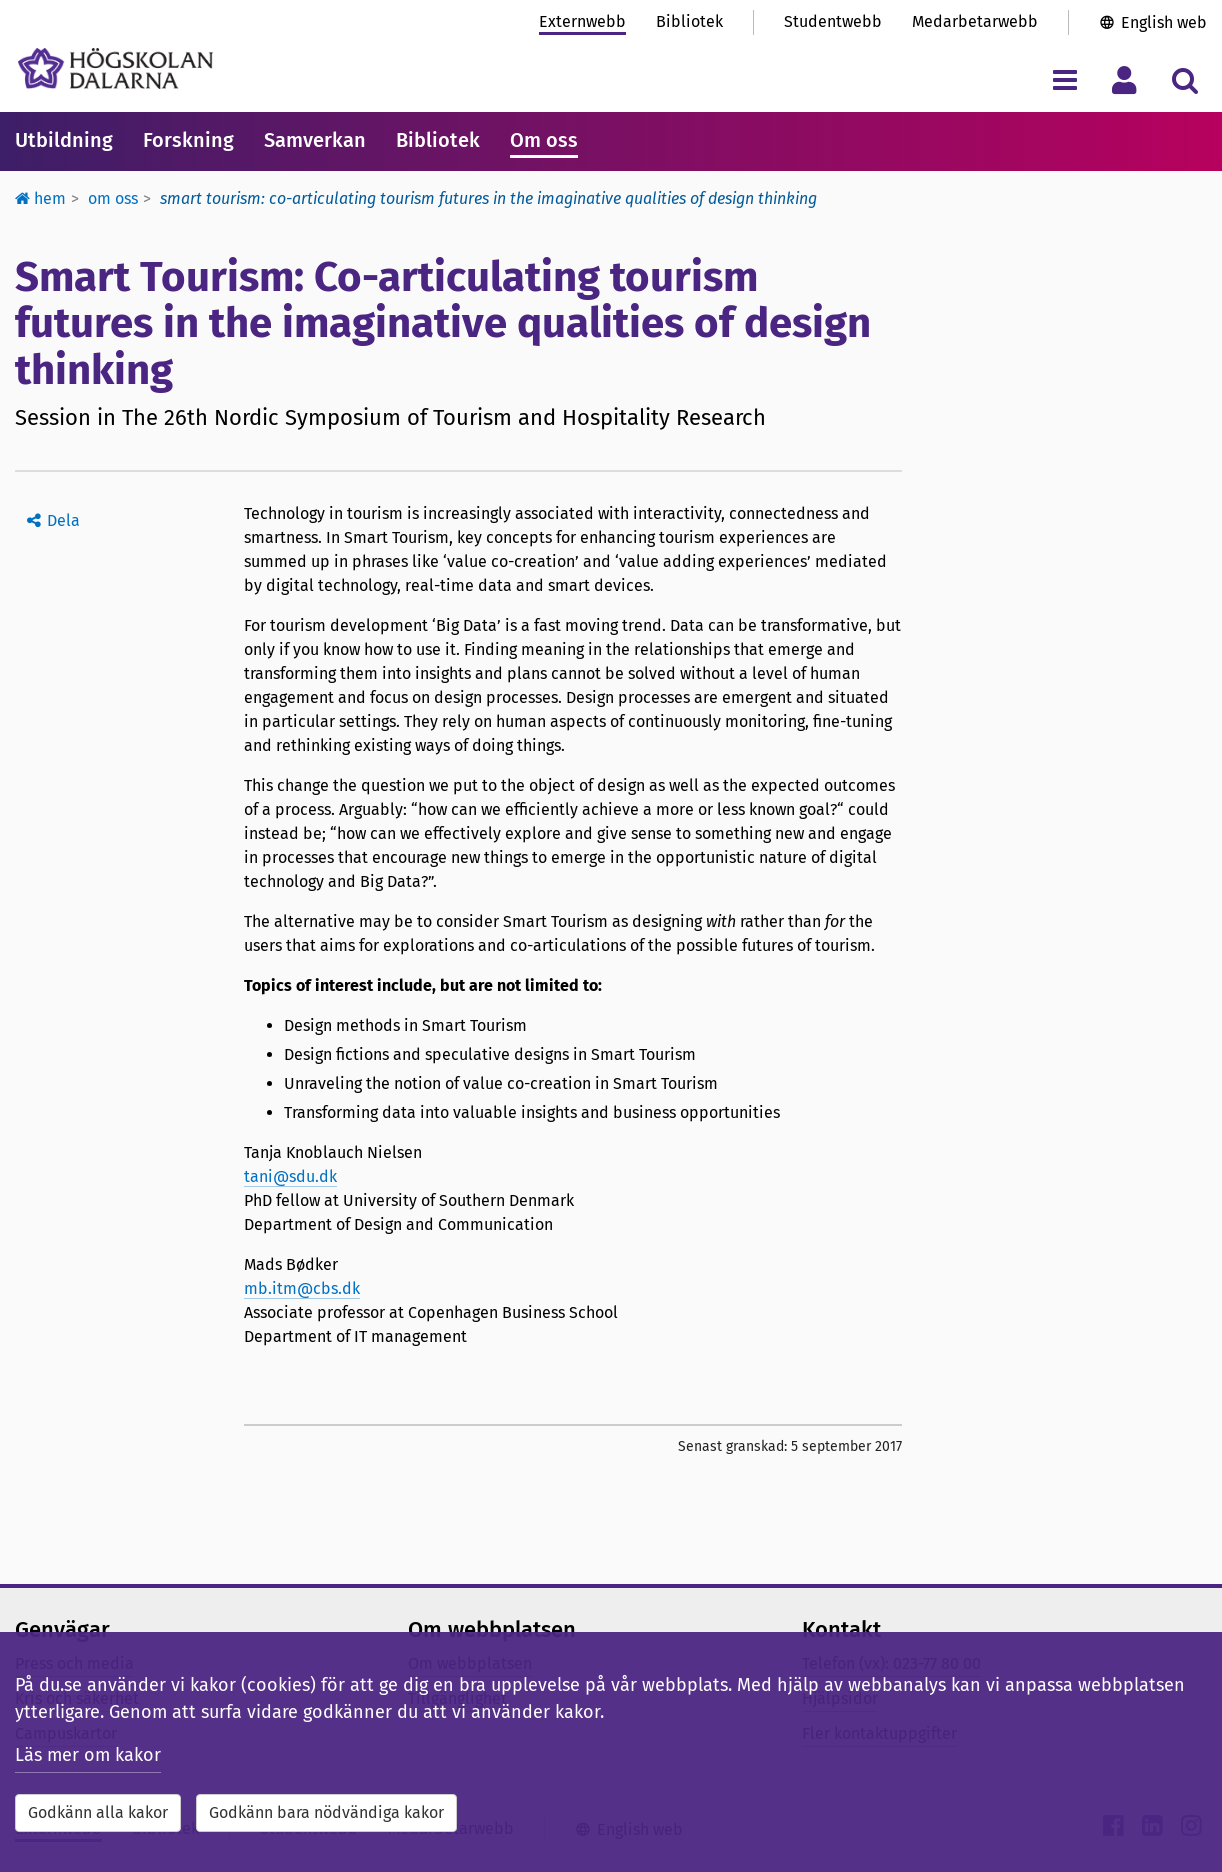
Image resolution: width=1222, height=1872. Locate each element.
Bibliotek (689, 21)
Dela (63, 520)
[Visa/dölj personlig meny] (1124, 79)
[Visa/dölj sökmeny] (1184, 79)
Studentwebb (833, 21)
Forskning (188, 140)
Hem (40, 198)
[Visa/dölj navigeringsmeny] (1064, 79)
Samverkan (315, 140)
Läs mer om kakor (88, 1755)
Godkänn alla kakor (98, 1812)
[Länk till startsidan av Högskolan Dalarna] (115, 68)
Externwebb (582, 21)
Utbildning (64, 140)
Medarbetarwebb (975, 21)
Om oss (544, 140)
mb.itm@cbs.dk (302, 1288)
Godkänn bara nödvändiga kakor (326, 1812)
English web (1164, 22)
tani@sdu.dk (290, 1176)
